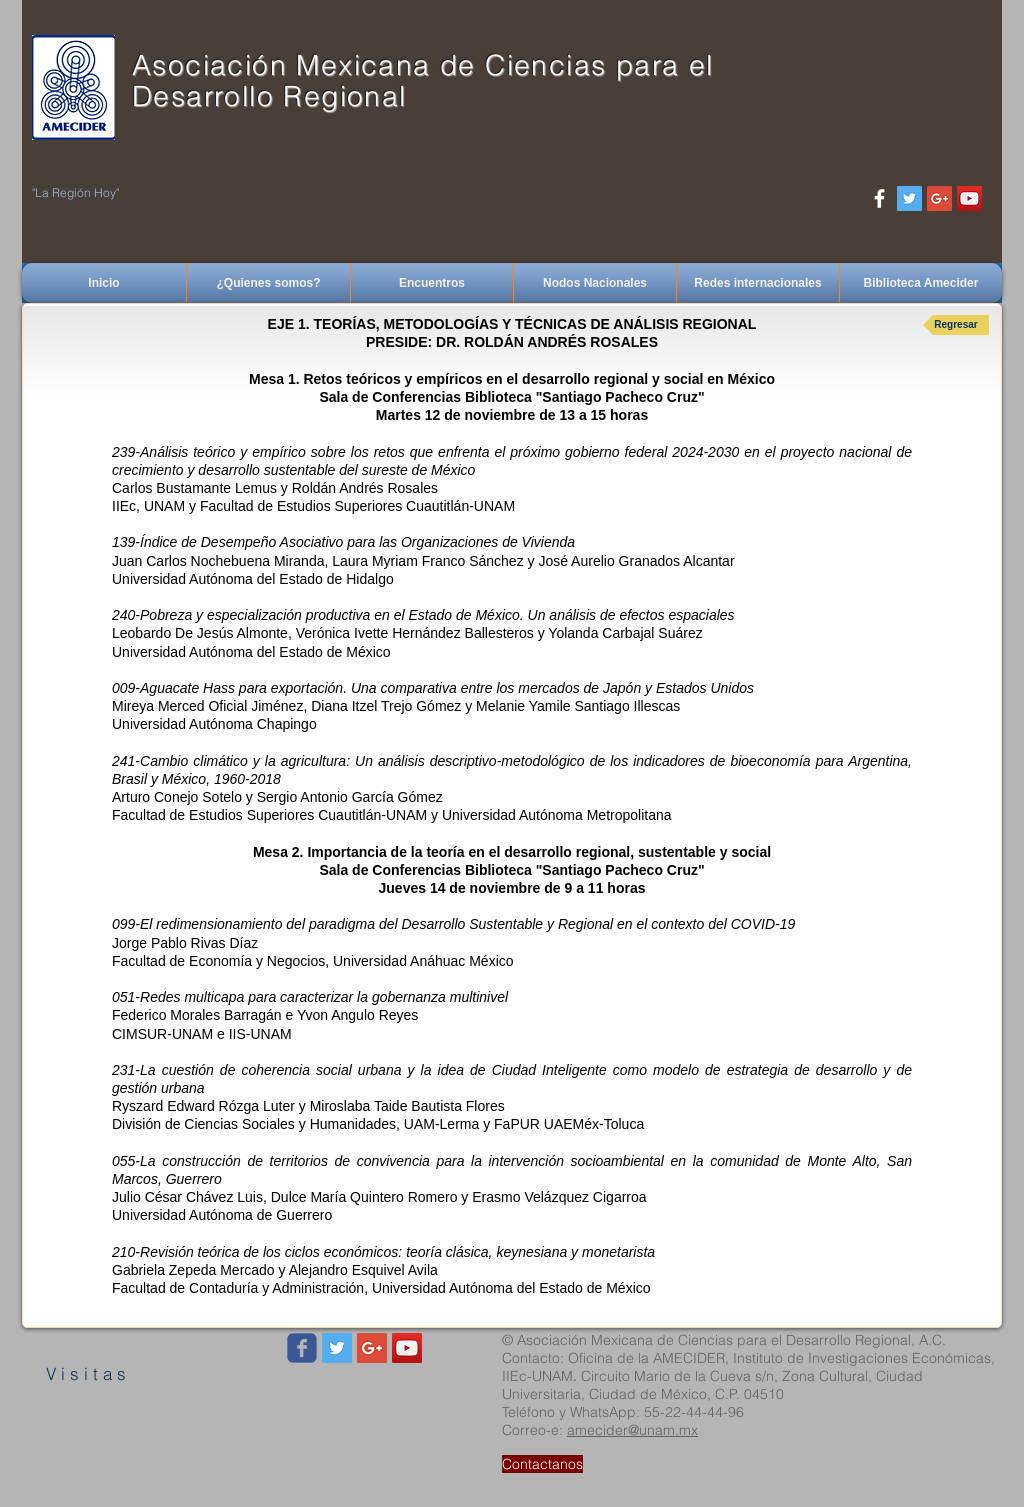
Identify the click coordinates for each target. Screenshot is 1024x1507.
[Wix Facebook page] (302, 1348)
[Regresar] (956, 325)
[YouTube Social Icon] (969, 198)
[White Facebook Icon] (879, 198)
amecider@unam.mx (632, 1430)
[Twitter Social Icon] (909, 198)
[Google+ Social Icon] (939, 198)
